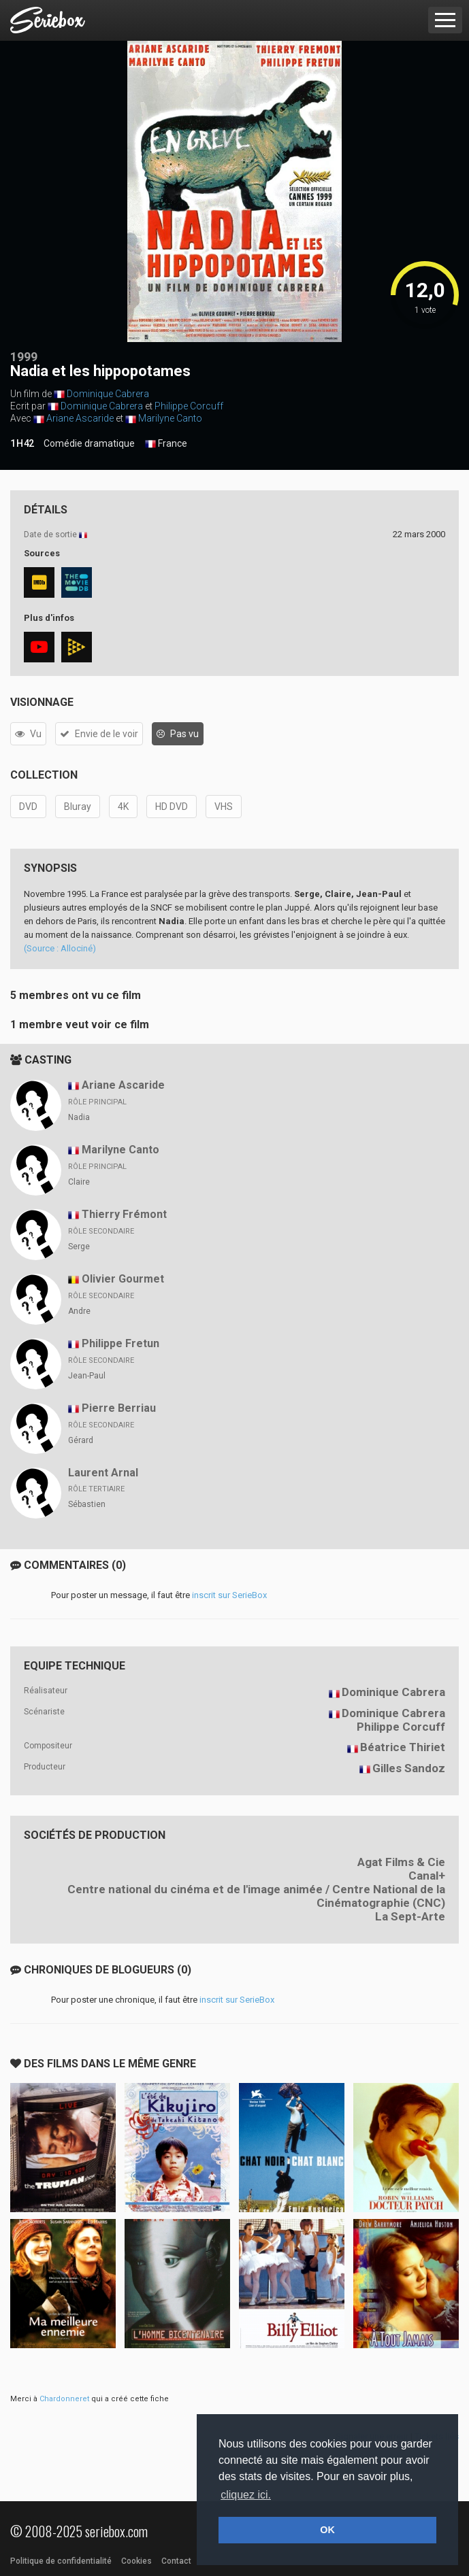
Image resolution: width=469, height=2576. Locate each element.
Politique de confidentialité (61, 2561)
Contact (176, 2561)
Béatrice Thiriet (402, 1747)
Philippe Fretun (120, 1343)
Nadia (79, 1117)
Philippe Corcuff (189, 406)
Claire (79, 1182)
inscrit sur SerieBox (229, 1595)
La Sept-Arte (410, 1916)
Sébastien (87, 1504)
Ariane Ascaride (80, 418)
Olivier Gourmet (123, 1278)
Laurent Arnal (103, 1472)
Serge (79, 1246)
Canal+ (426, 1875)
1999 (23, 357)
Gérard (80, 1440)
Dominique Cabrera (108, 393)
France (166, 444)
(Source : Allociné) (60, 948)
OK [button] (327, 2529)
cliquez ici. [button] (246, 2495)
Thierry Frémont (124, 1214)
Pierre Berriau (119, 1408)
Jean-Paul (87, 1375)
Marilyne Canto (170, 418)
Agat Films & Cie (401, 1862)
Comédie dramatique (89, 443)
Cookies (136, 2561)
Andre (79, 1311)
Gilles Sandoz (408, 1768)
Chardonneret (64, 2398)
